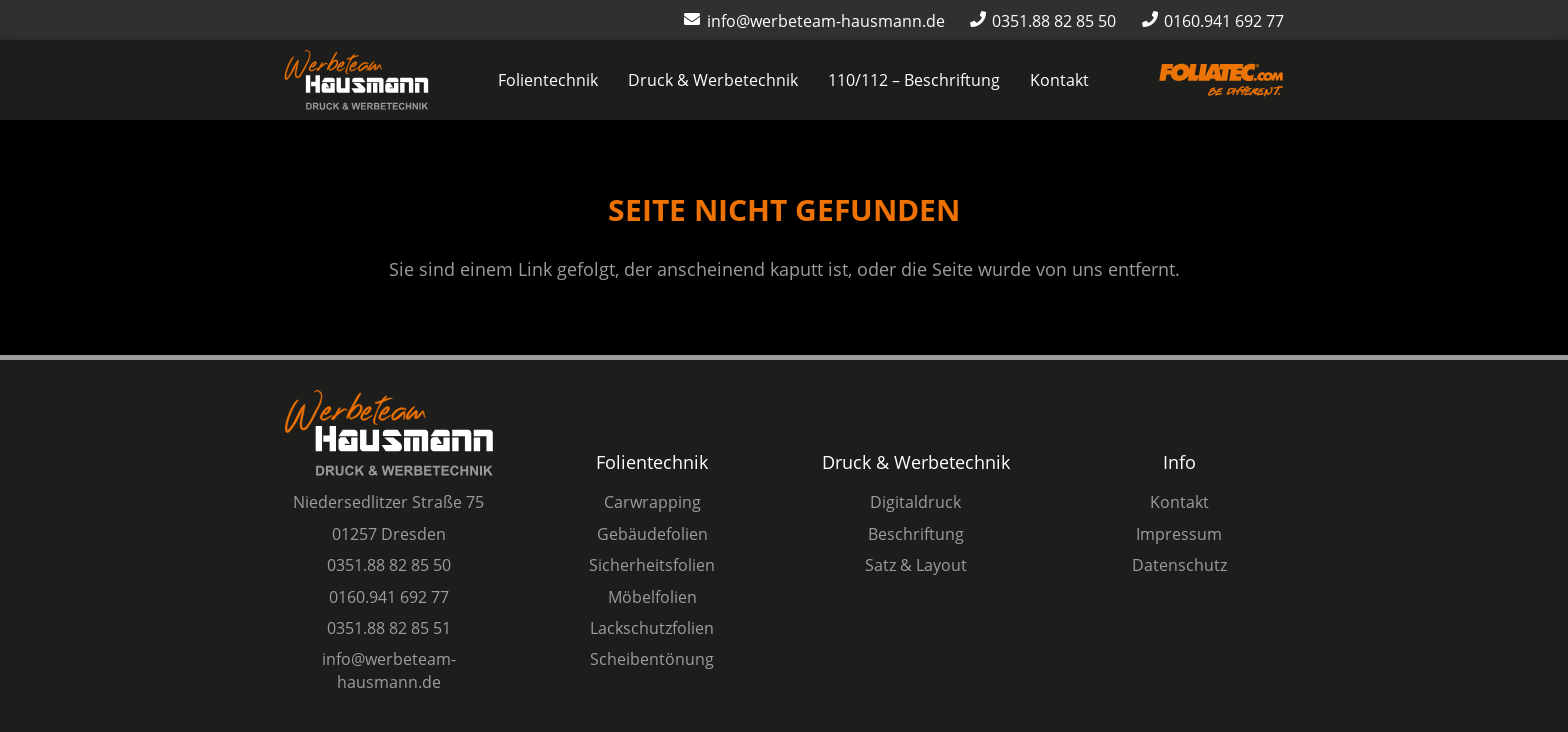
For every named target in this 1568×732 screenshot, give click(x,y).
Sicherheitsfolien (652, 565)
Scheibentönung (652, 659)
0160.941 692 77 (389, 597)
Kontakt (1179, 502)
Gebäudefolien (652, 534)
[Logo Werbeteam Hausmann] (356, 80)
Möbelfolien (652, 597)
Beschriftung (916, 534)
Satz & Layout (916, 565)
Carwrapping (652, 502)
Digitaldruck (915, 502)
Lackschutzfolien (652, 628)
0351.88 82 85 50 (389, 565)
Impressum (1179, 534)
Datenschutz (1179, 565)
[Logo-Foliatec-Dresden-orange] (1221, 80)
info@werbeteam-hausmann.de (389, 670)
